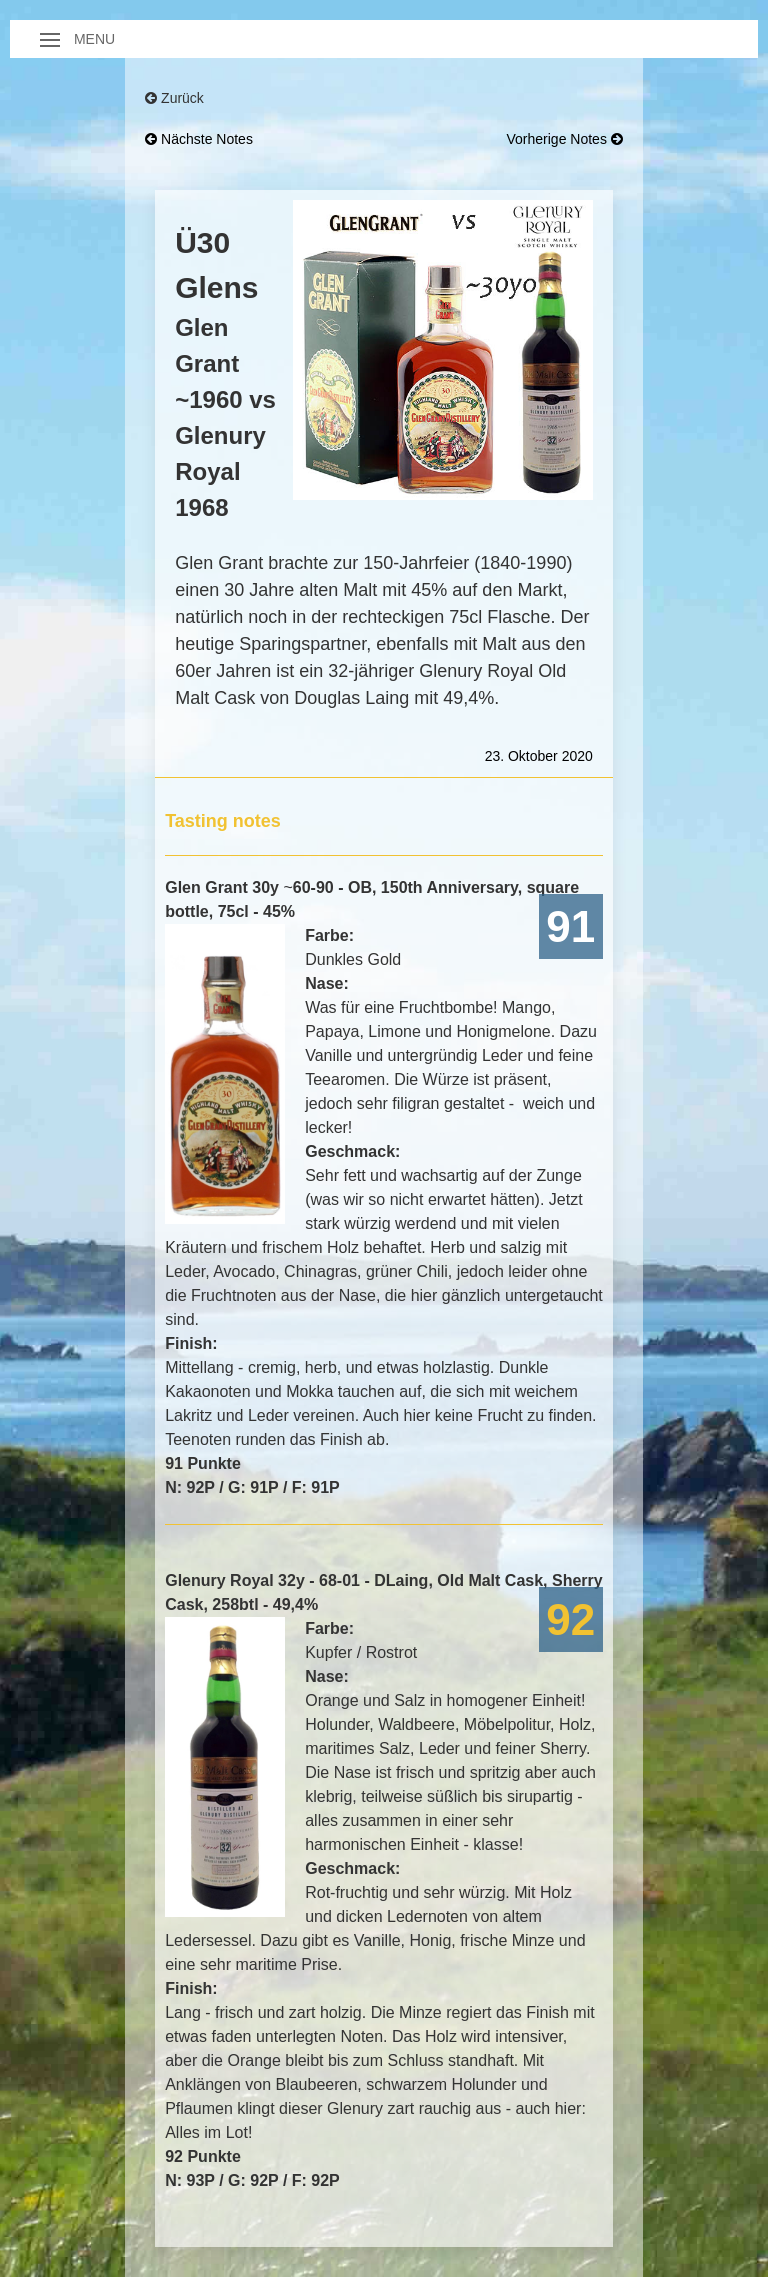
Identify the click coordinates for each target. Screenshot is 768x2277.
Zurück (174, 98)
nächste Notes (199, 139)
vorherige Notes (565, 139)
